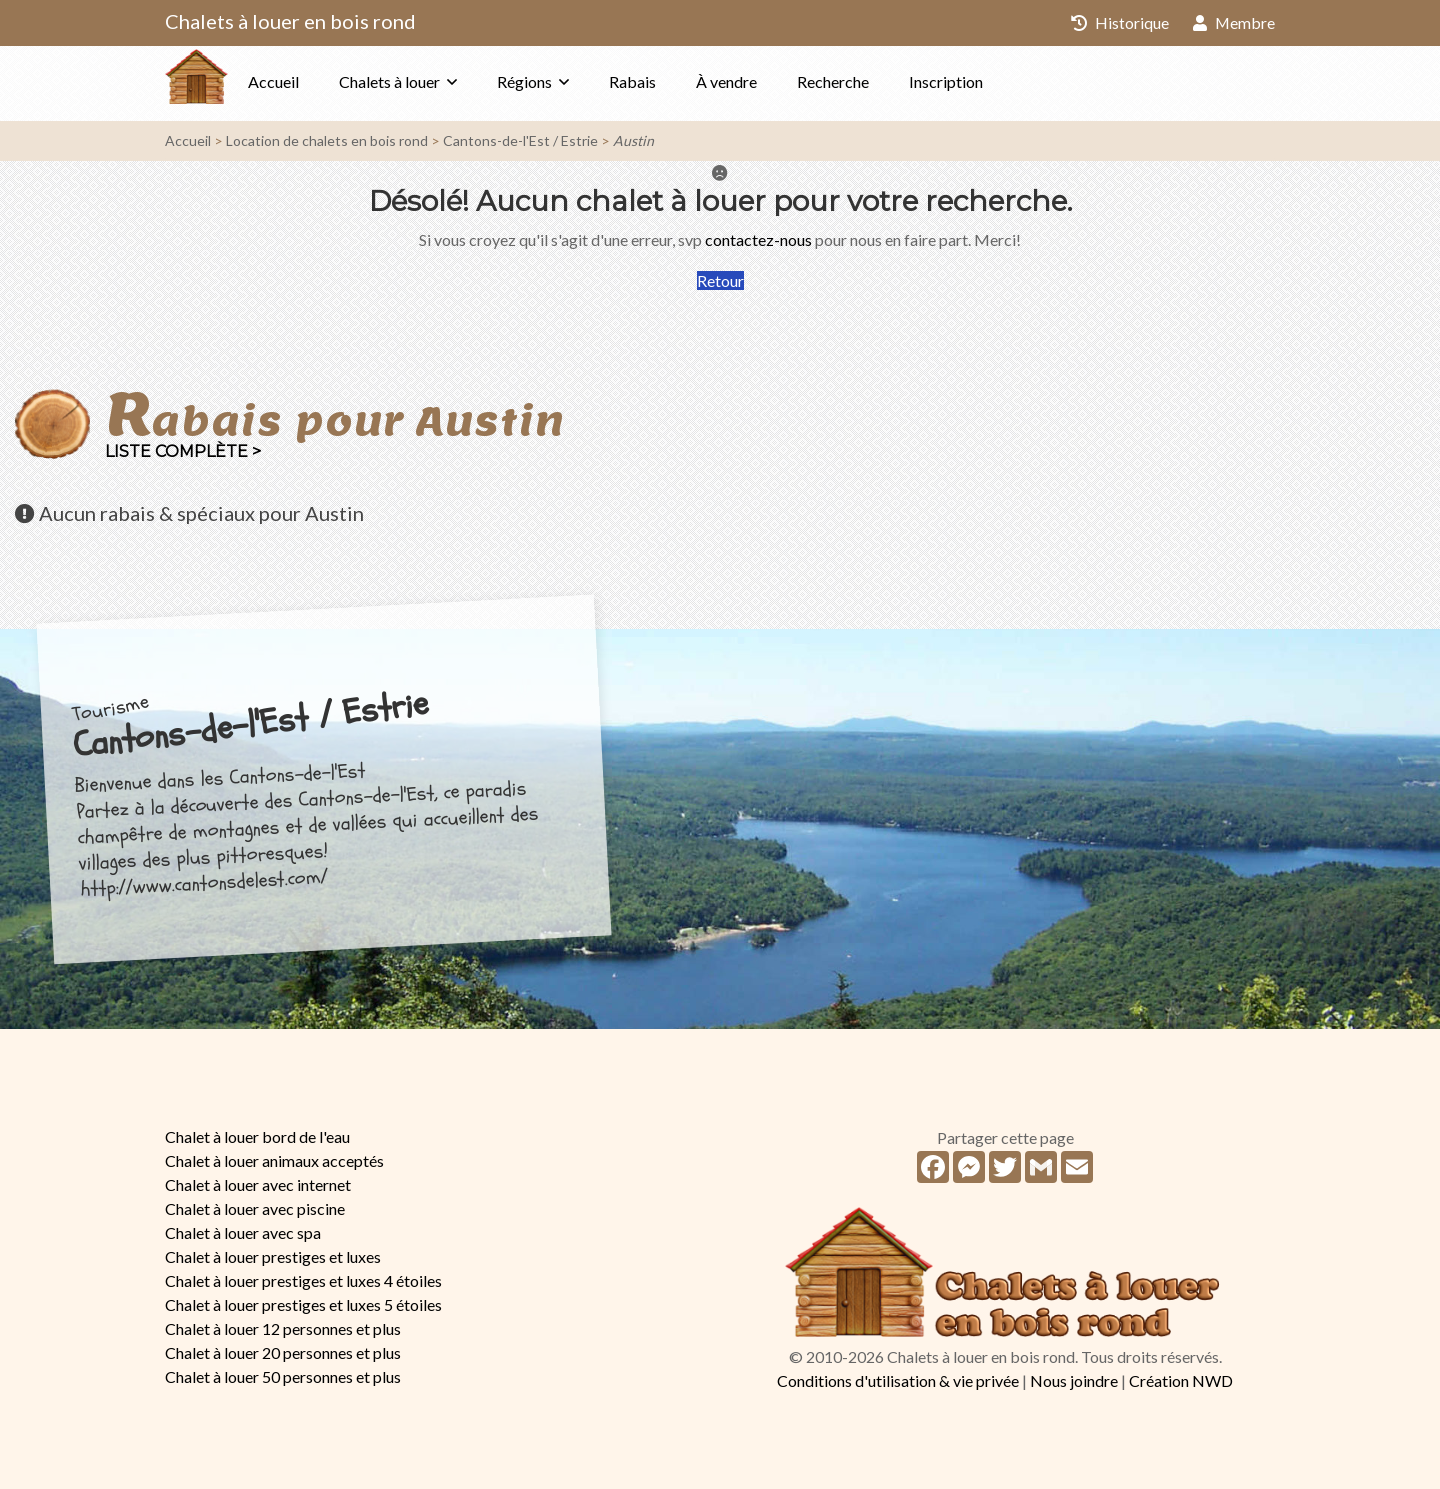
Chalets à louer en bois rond (290, 21)
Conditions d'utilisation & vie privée (898, 1380)
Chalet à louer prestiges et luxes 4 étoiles (303, 1280)
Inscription (986, 81)
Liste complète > (183, 451)
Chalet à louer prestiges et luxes (273, 1256)
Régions (564, 81)
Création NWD (1181, 1380)
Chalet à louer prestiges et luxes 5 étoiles (303, 1304)
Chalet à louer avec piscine (255, 1208)
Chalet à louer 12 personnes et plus (283, 1328)
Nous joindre (1074, 1380)
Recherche (873, 81)
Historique (1119, 22)
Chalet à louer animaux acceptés (274, 1160)
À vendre (766, 81)
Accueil (313, 81)
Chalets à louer (429, 81)
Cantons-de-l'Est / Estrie (520, 140)
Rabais (672, 81)
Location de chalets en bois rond (327, 140)
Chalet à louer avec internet (258, 1184)
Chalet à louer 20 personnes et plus (283, 1352)
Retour (720, 280)
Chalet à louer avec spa (243, 1232)
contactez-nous (758, 239)
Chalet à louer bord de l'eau (257, 1136)
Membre (1233, 22)
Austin (633, 140)
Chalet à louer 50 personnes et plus (283, 1376)
